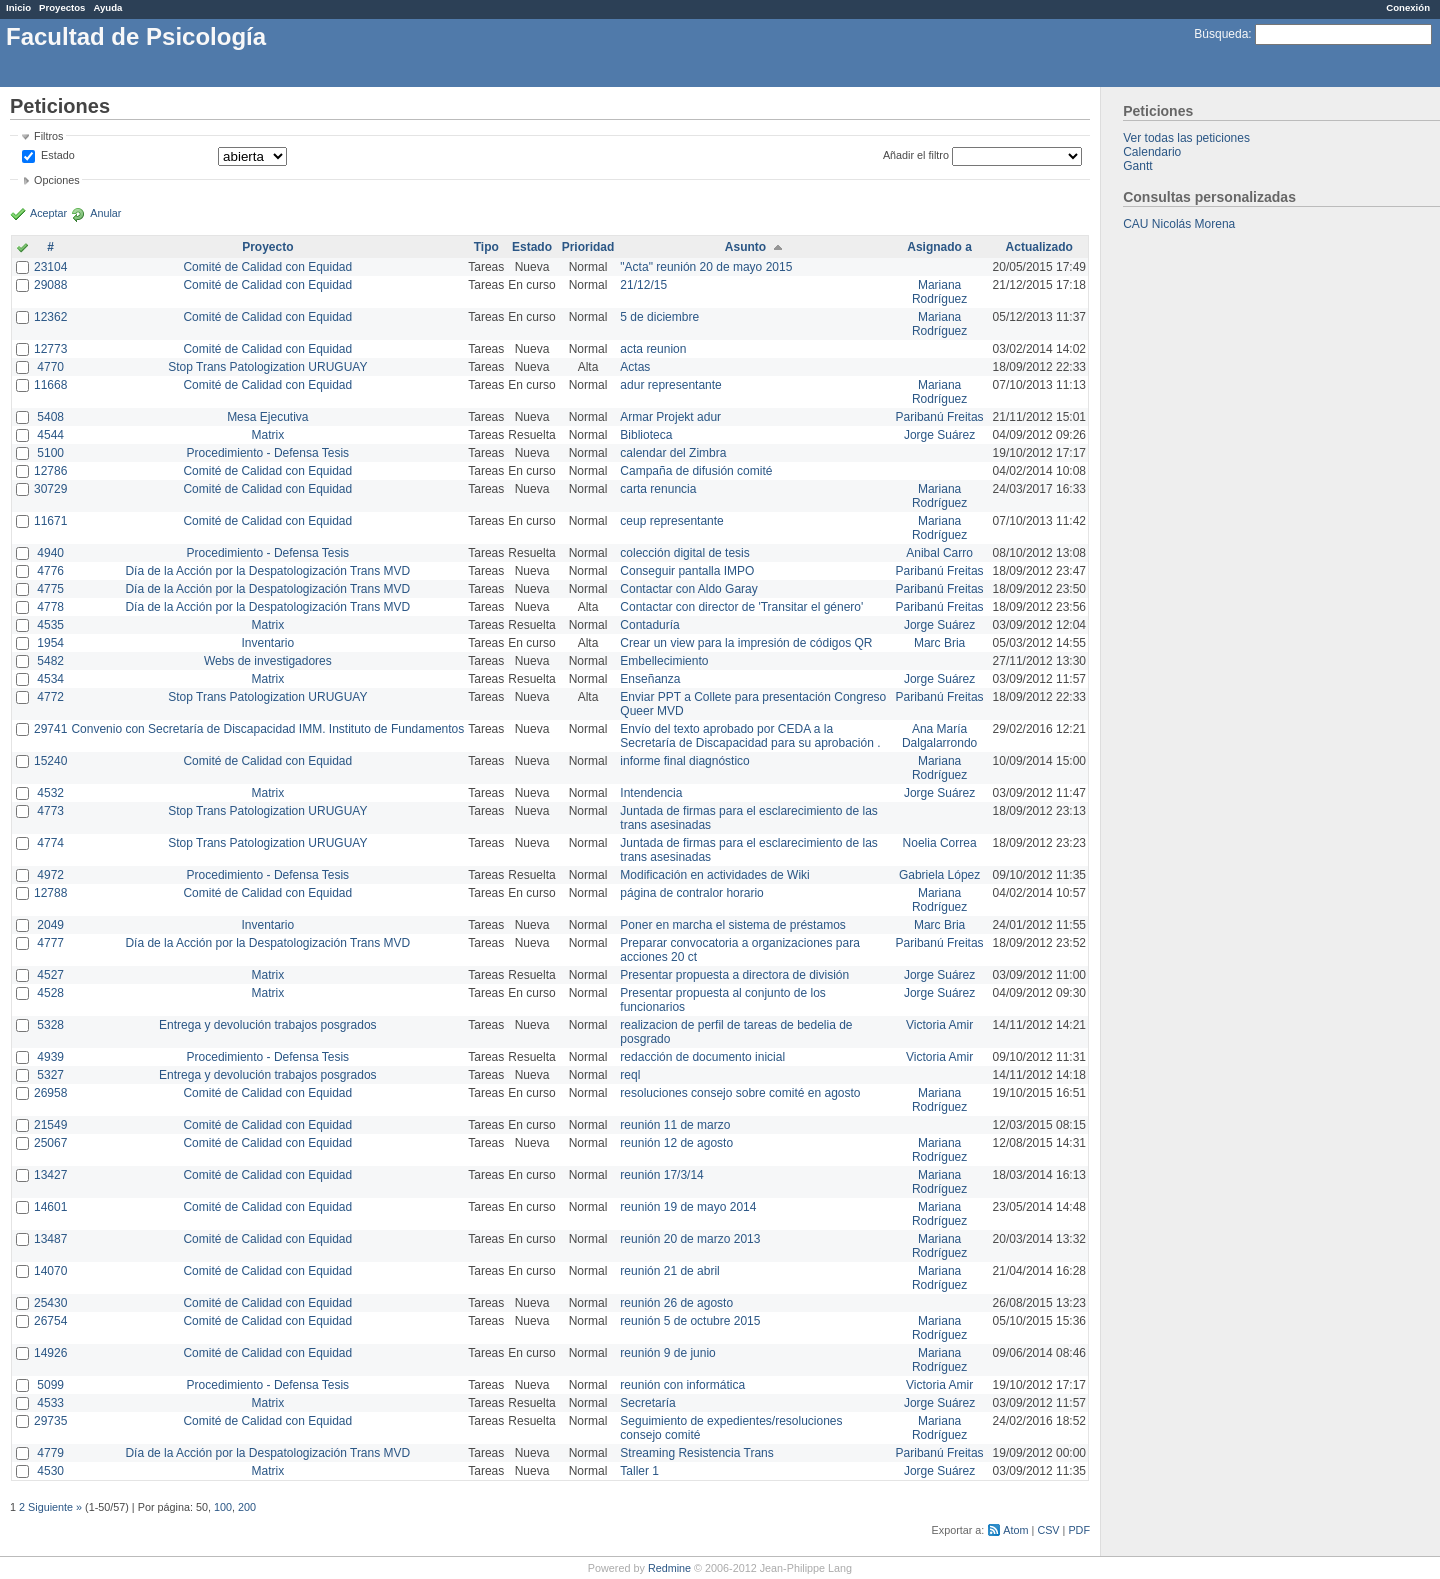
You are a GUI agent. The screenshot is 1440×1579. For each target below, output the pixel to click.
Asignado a (939, 247)
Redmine (669, 1568)
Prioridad (588, 247)
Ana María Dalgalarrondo (939, 736)
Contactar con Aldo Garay (688, 589)
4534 (50, 679)
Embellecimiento (664, 661)
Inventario (267, 643)
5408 (50, 417)
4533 (50, 1403)
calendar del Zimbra (673, 453)
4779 (50, 1453)
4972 (50, 875)
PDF (1079, 1530)
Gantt (1137, 166)
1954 (50, 643)
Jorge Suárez (939, 435)
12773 (50, 349)
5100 (50, 453)
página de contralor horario (691, 893)
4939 (50, 1057)
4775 (50, 589)
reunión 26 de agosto (676, 1303)
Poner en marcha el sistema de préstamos (732, 925)
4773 (50, 811)
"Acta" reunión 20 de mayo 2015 (706, 267)
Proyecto (267, 247)
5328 (50, 1025)
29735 (50, 1421)
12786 (50, 471)
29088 (50, 285)
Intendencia (651, 793)
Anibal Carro (939, 553)
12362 (50, 317)
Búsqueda (1221, 34)
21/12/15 (643, 285)
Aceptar (48, 213)
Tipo (486, 247)
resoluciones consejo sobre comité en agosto (740, 1093)
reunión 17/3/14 (661, 1175)
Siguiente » (55, 1507)
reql (630, 1075)
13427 (50, 1175)
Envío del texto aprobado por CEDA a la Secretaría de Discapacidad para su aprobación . (750, 736)
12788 (50, 893)
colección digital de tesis (684, 553)
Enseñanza (650, 679)
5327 (50, 1075)
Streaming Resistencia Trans (696, 1453)
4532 (50, 793)
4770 (50, 367)
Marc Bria (939, 643)
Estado (58, 155)
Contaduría (649, 625)
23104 (50, 267)
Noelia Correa (940, 843)
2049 (50, 925)
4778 (50, 607)
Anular (105, 213)
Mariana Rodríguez (939, 292)
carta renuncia (658, 489)
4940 (50, 553)
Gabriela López (939, 875)
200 (247, 1507)
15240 (50, 761)
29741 (50, 729)
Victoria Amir (939, 1025)
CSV (1048, 1530)
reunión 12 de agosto (676, 1143)
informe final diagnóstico (684, 761)
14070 (50, 1271)
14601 (50, 1207)
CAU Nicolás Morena (1179, 224)
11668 (50, 385)
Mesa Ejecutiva (267, 417)
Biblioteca (646, 435)
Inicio (18, 7)
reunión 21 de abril (669, 1271)
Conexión (1408, 7)
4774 (50, 843)
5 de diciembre (659, 317)
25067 (50, 1143)
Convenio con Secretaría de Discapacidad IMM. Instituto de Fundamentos (267, 729)
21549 (50, 1125)
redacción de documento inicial (702, 1057)
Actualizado (1039, 247)
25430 (50, 1303)
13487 (50, 1239)
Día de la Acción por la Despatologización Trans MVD (267, 571)
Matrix (267, 435)
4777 (50, 943)
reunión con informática (682, 1385)
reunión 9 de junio (667, 1353)
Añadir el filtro (916, 155)
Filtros (48, 136)
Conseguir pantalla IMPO (687, 571)
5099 (50, 1385)
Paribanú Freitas (940, 417)
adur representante (670, 385)
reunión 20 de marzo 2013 (690, 1239)
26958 (50, 1093)
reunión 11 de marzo (675, 1125)
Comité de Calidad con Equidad (267, 267)
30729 (50, 489)
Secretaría (647, 1403)
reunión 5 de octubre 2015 (690, 1321)
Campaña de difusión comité (696, 471)
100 (223, 1507)
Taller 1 (639, 1471)
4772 (50, 697)
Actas (635, 367)
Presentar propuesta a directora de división (734, 975)
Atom (1015, 1530)
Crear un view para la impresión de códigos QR (746, 643)
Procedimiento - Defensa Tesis (268, 453)
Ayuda (107, 7)
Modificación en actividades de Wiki (714, 875)
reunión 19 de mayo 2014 (688, 1207)
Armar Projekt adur (670, 417)
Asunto (745, 247)
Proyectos (62, 7)
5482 (50, 661)
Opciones (57, 180)
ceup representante (671, 521)
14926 (50, 1353)
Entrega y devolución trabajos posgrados (267, 1025)
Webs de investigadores (268, 661)
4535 (50, 625)
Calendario (1152, 152)
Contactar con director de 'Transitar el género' (741, 607)
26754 (50, 1321)
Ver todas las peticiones (1186, 138)
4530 (50, 1471)
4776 (50, 571)
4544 (50, 435)
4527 (50, 975)
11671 (50, 521)
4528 (50, 993)
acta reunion (653, 349)
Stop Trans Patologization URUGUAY (267, 367)
